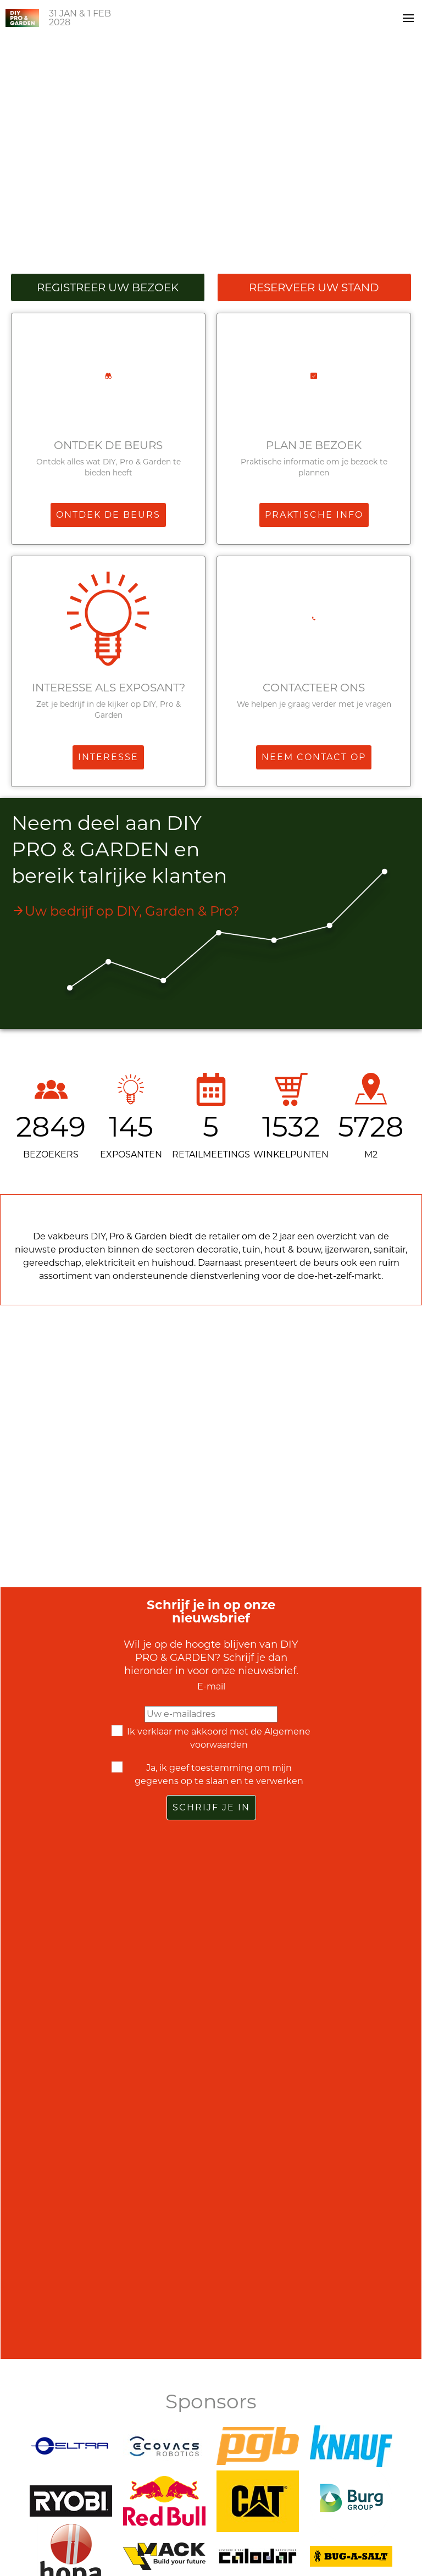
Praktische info (314, 514)
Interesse (108, 757)
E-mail (211, 1686)
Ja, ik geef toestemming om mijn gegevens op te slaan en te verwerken (219, 1774)
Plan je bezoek (314, 445)
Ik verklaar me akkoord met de (218, 1738)
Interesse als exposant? (108, 687)
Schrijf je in (211, 1807)
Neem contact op (314, 757)
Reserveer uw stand (314, 287)
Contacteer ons (314, 687)
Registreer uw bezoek (108, 287)
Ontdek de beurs (108, 445)
